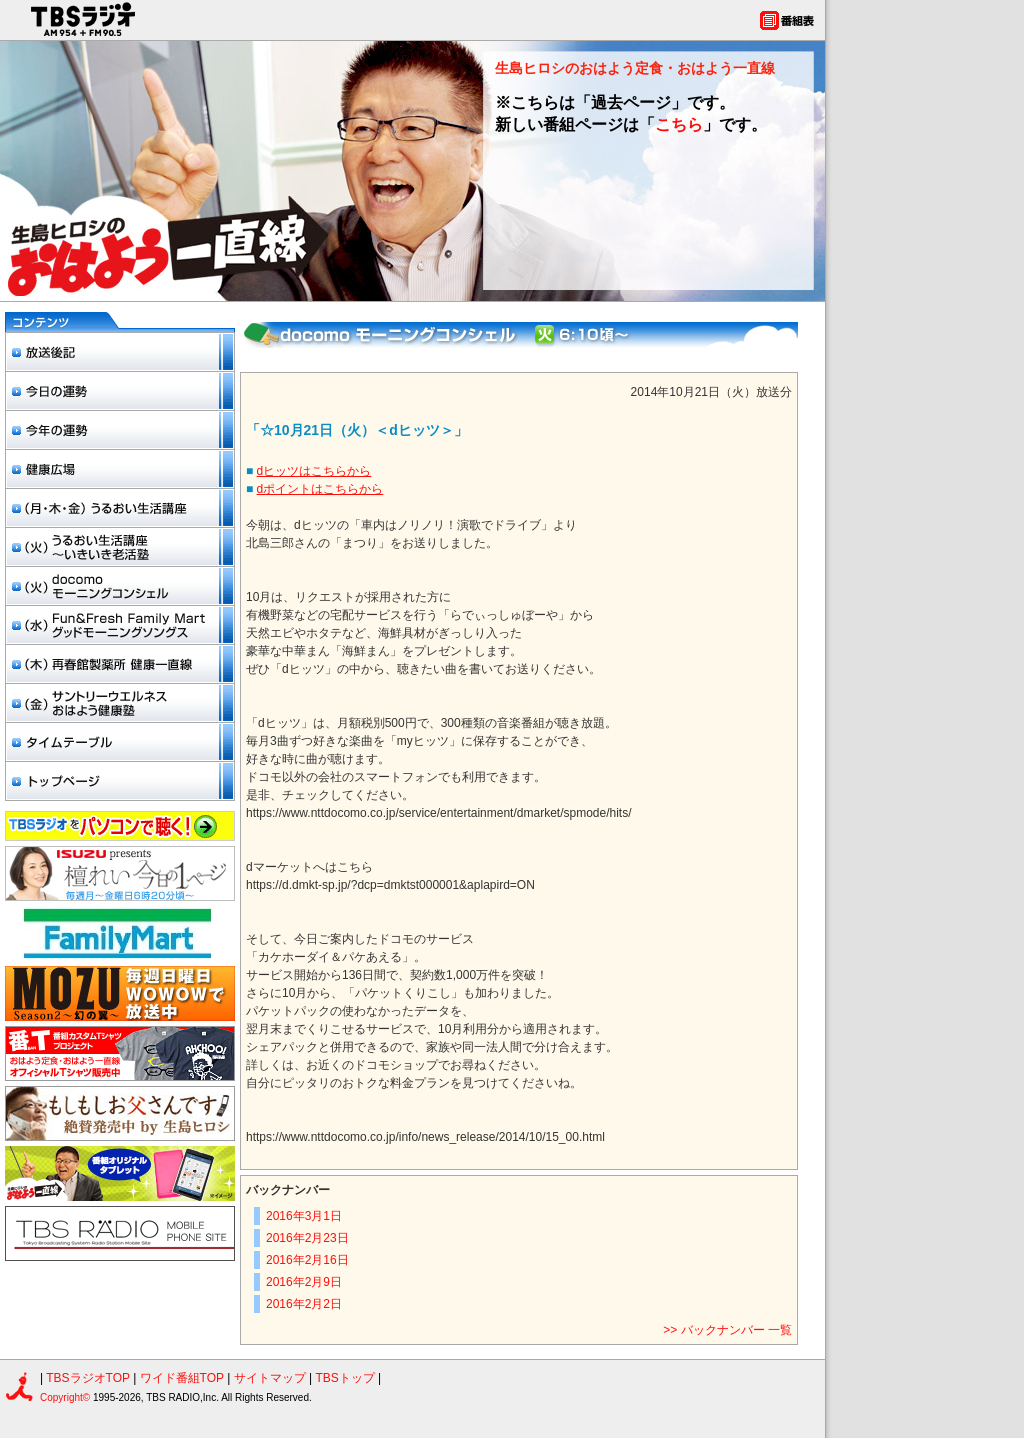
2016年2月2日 (304, 1304)
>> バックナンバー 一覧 (727, 1330)
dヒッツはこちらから (314, 471)
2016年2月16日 (307, 1260)
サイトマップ (271, 1378)
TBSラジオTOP (88, 1378)
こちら (679, 124)
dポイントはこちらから (320, 489)
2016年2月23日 (307, 1238)
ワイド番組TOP (182, 1378)
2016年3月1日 (304, 1216)
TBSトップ (344, 1378)
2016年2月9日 (304, 1282)
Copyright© (66, 1397)
